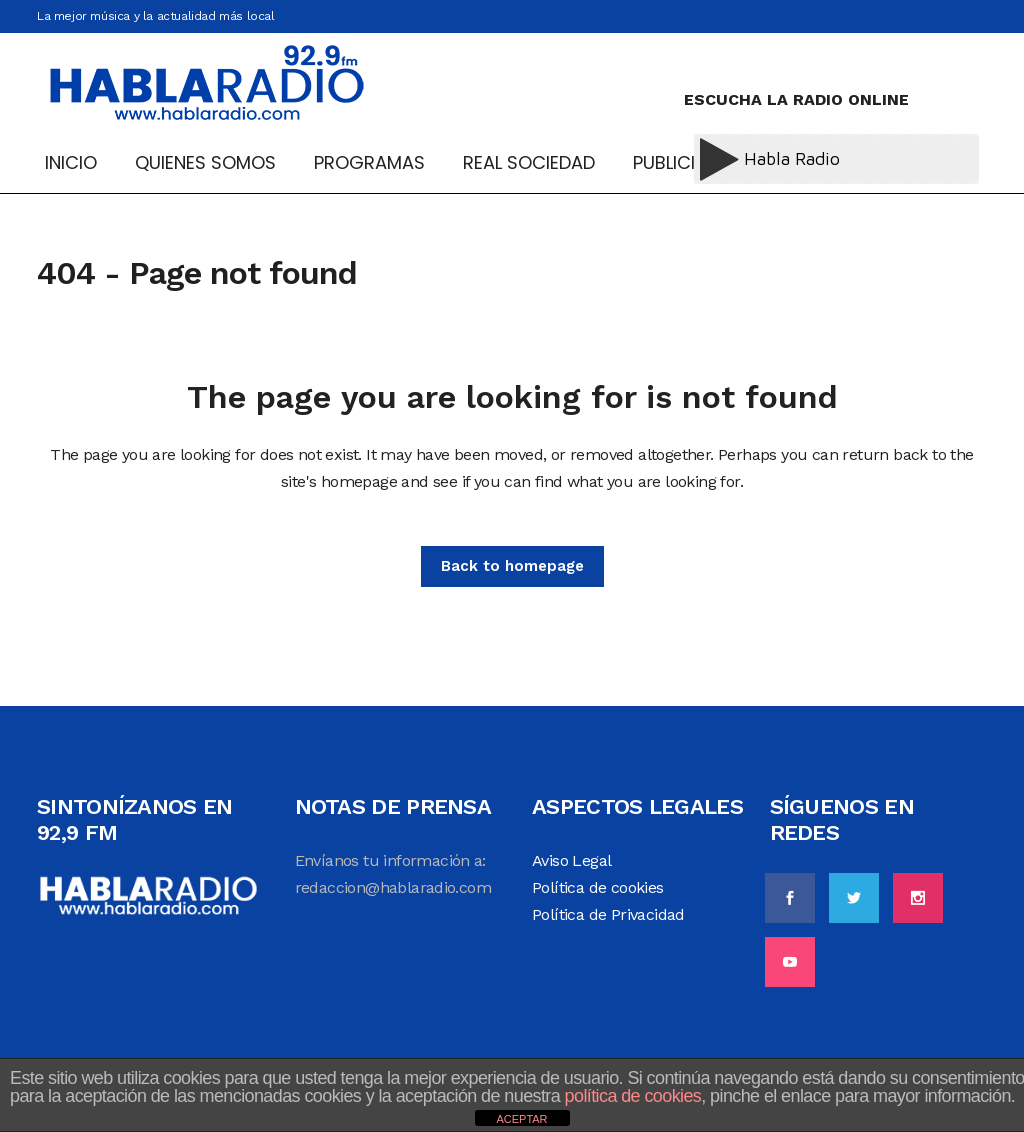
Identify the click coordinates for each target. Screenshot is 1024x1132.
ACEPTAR (521, 1119)
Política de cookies (598, 887)
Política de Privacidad (608, 914)
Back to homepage (512, 566)
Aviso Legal (571, 860)
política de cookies (633, 1096)
